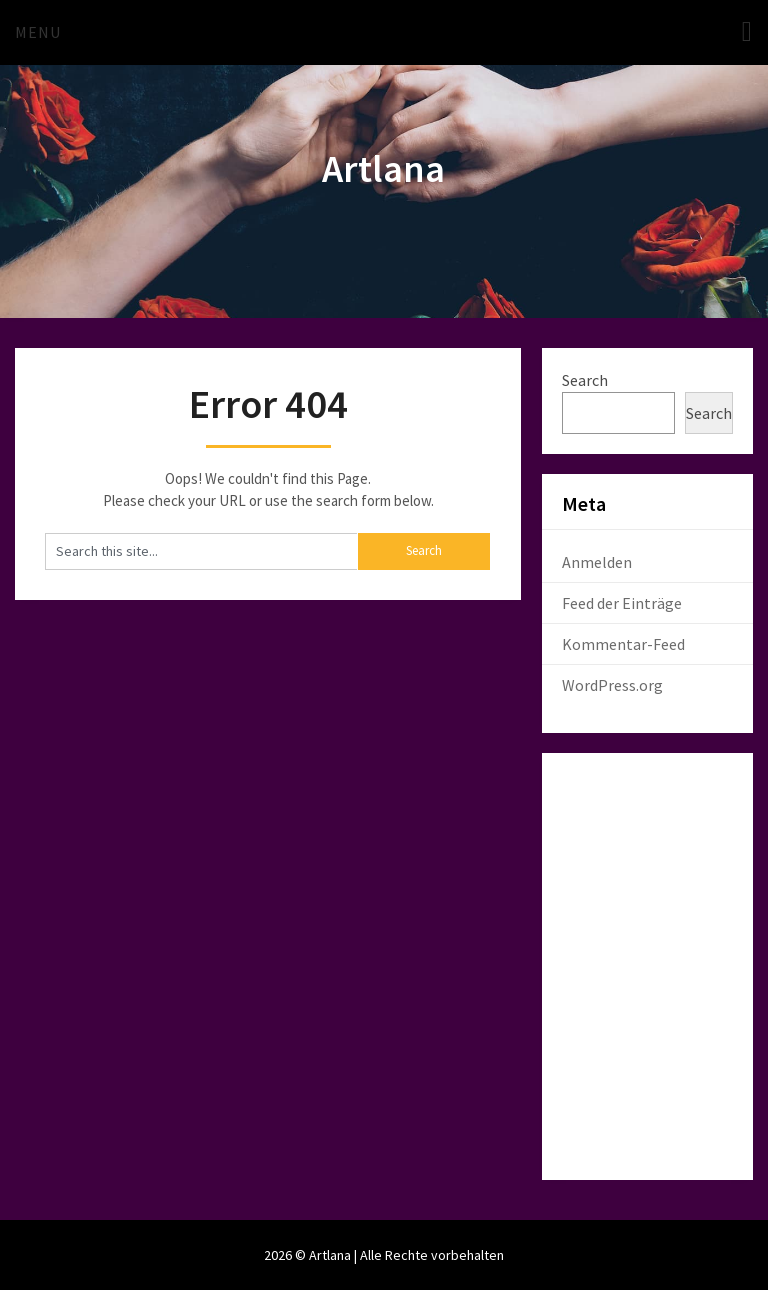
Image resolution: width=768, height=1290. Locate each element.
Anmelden (597, 562)
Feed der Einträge (622, 603)
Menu (38, 32)
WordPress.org (612, 685)
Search (585, 380)
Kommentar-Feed (623, 644)
